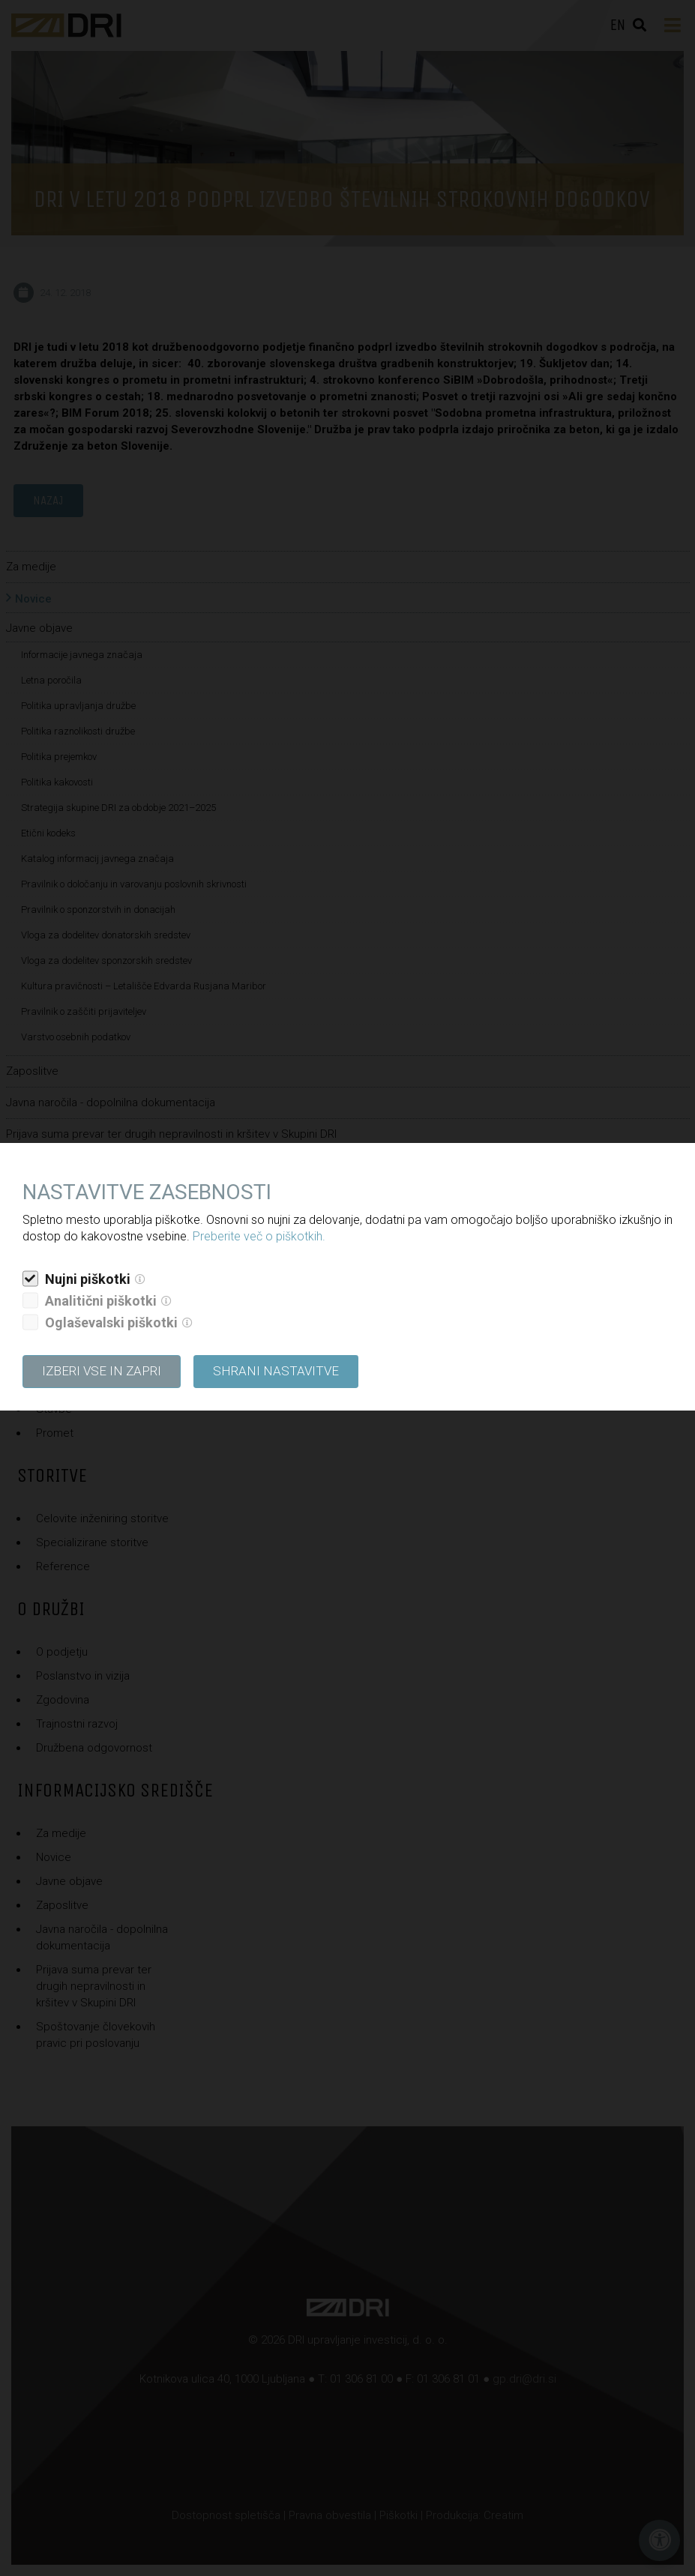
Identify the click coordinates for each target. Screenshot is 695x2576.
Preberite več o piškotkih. (259, 1236)
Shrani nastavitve (276, 1370)
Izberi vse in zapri (101, 1370)
